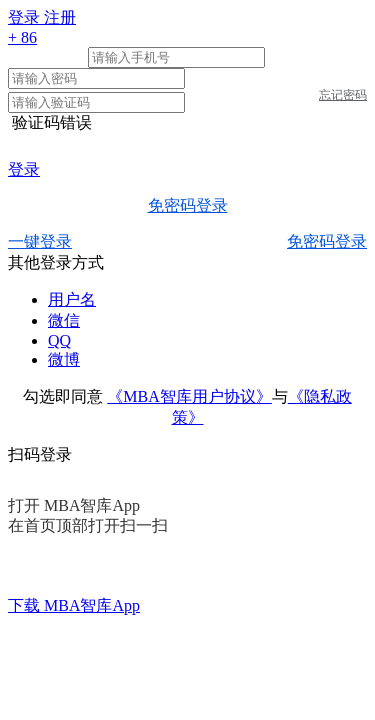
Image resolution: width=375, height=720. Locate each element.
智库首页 (40, 646)
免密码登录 (188, 205)
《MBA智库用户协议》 (189, 396)
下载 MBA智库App (74, 605)
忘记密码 (343, 95)
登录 (24, 169)
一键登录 (40, 241)
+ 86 (22, 37)
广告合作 (195, 646)
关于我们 (117, 646)
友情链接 (272, 646)
